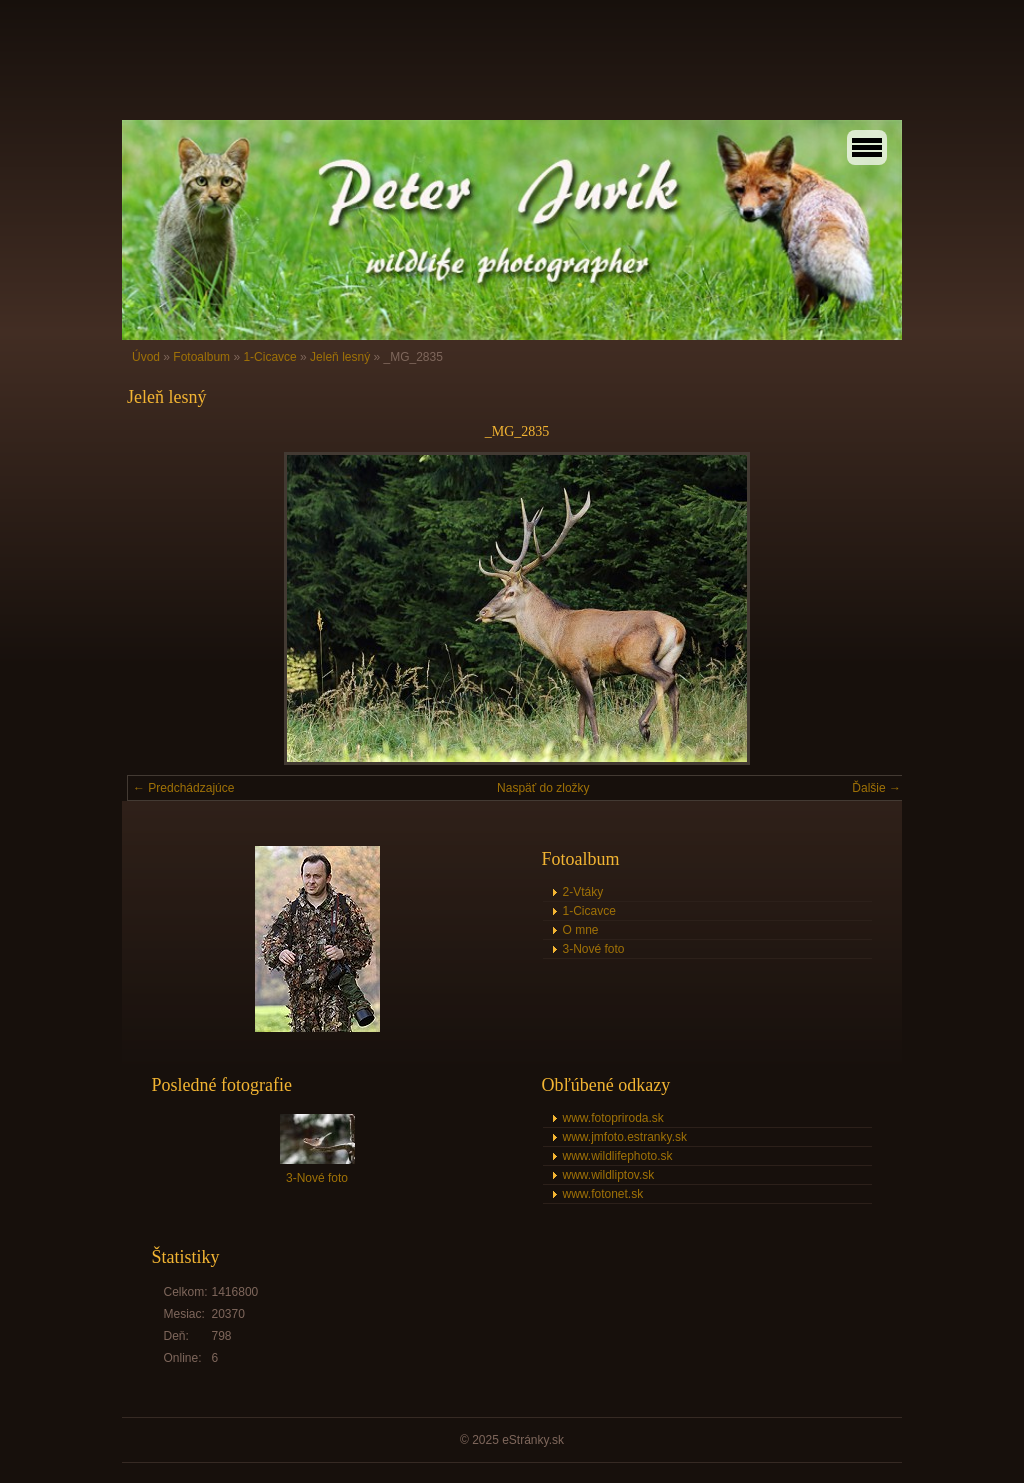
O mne (581, 930)
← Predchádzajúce (183, 788)
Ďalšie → (876, 788)
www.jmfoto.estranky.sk (625, 1137)
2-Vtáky (583, 892)
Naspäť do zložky (543, 788)
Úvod (146, 357)
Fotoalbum (201, 357)
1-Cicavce (269, 357)
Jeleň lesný (340, 357)
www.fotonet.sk (603, 1194)
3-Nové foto (594, 949)
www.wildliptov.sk (609, 1175)
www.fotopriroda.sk (613, 1118)
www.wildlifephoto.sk (618, 1156)
